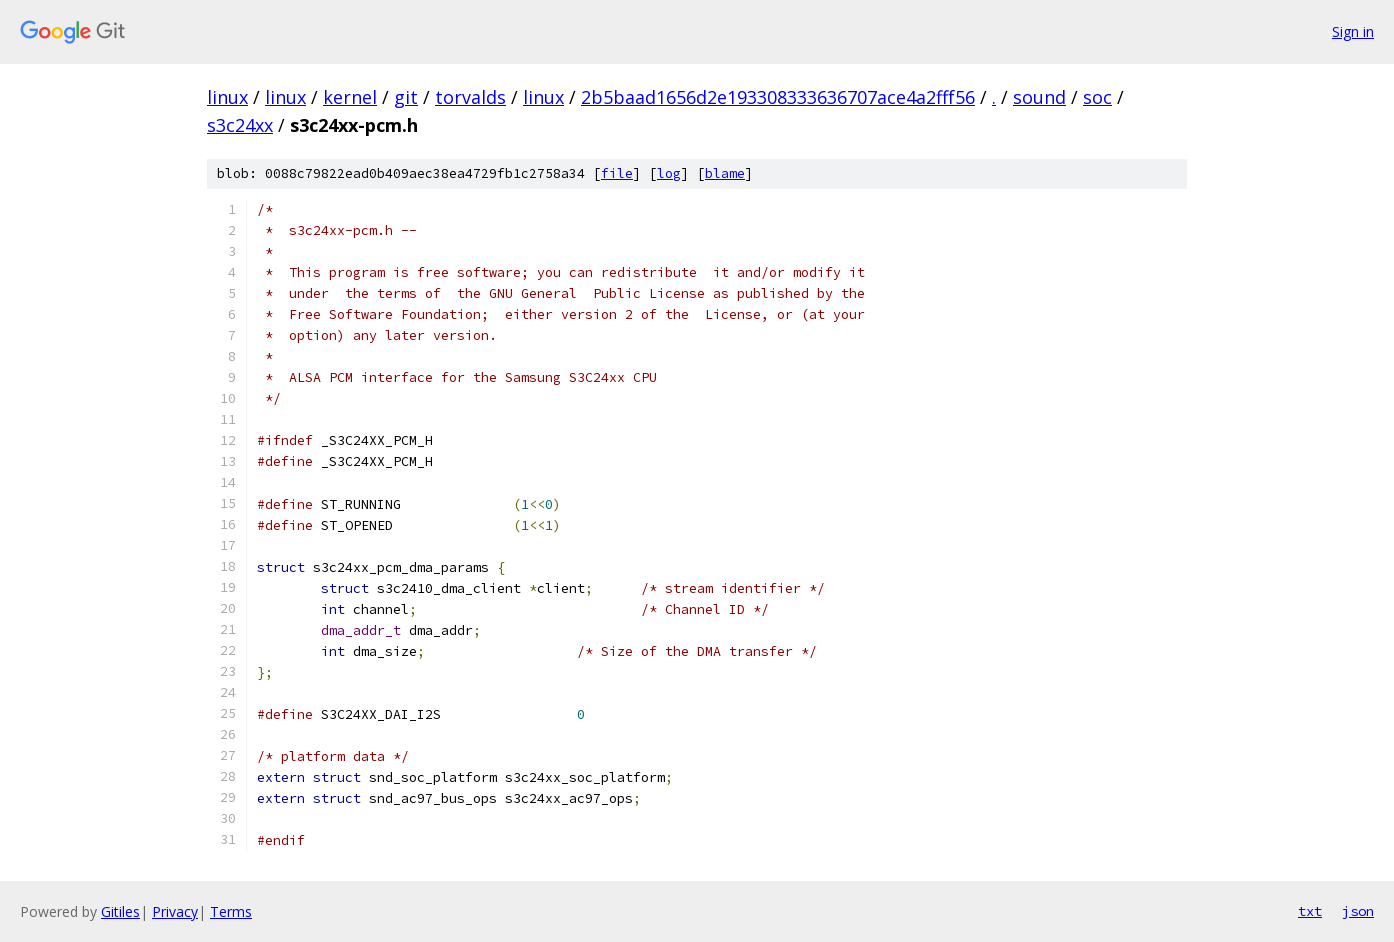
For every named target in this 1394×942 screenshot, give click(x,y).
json (1358, 911)
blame (725, 173)
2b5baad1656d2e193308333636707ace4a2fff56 (778, 97)
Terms (231, 911)
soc (1097, 97)
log (669, 173)
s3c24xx (240, 125)
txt (1310, 911)
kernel (350, 97)
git (406, 97)
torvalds (470, 97)
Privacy (175, 911)
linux (227, 97)
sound (1039, 97)
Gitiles (120, 911)
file (617, 173)
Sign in (1353, 31)
